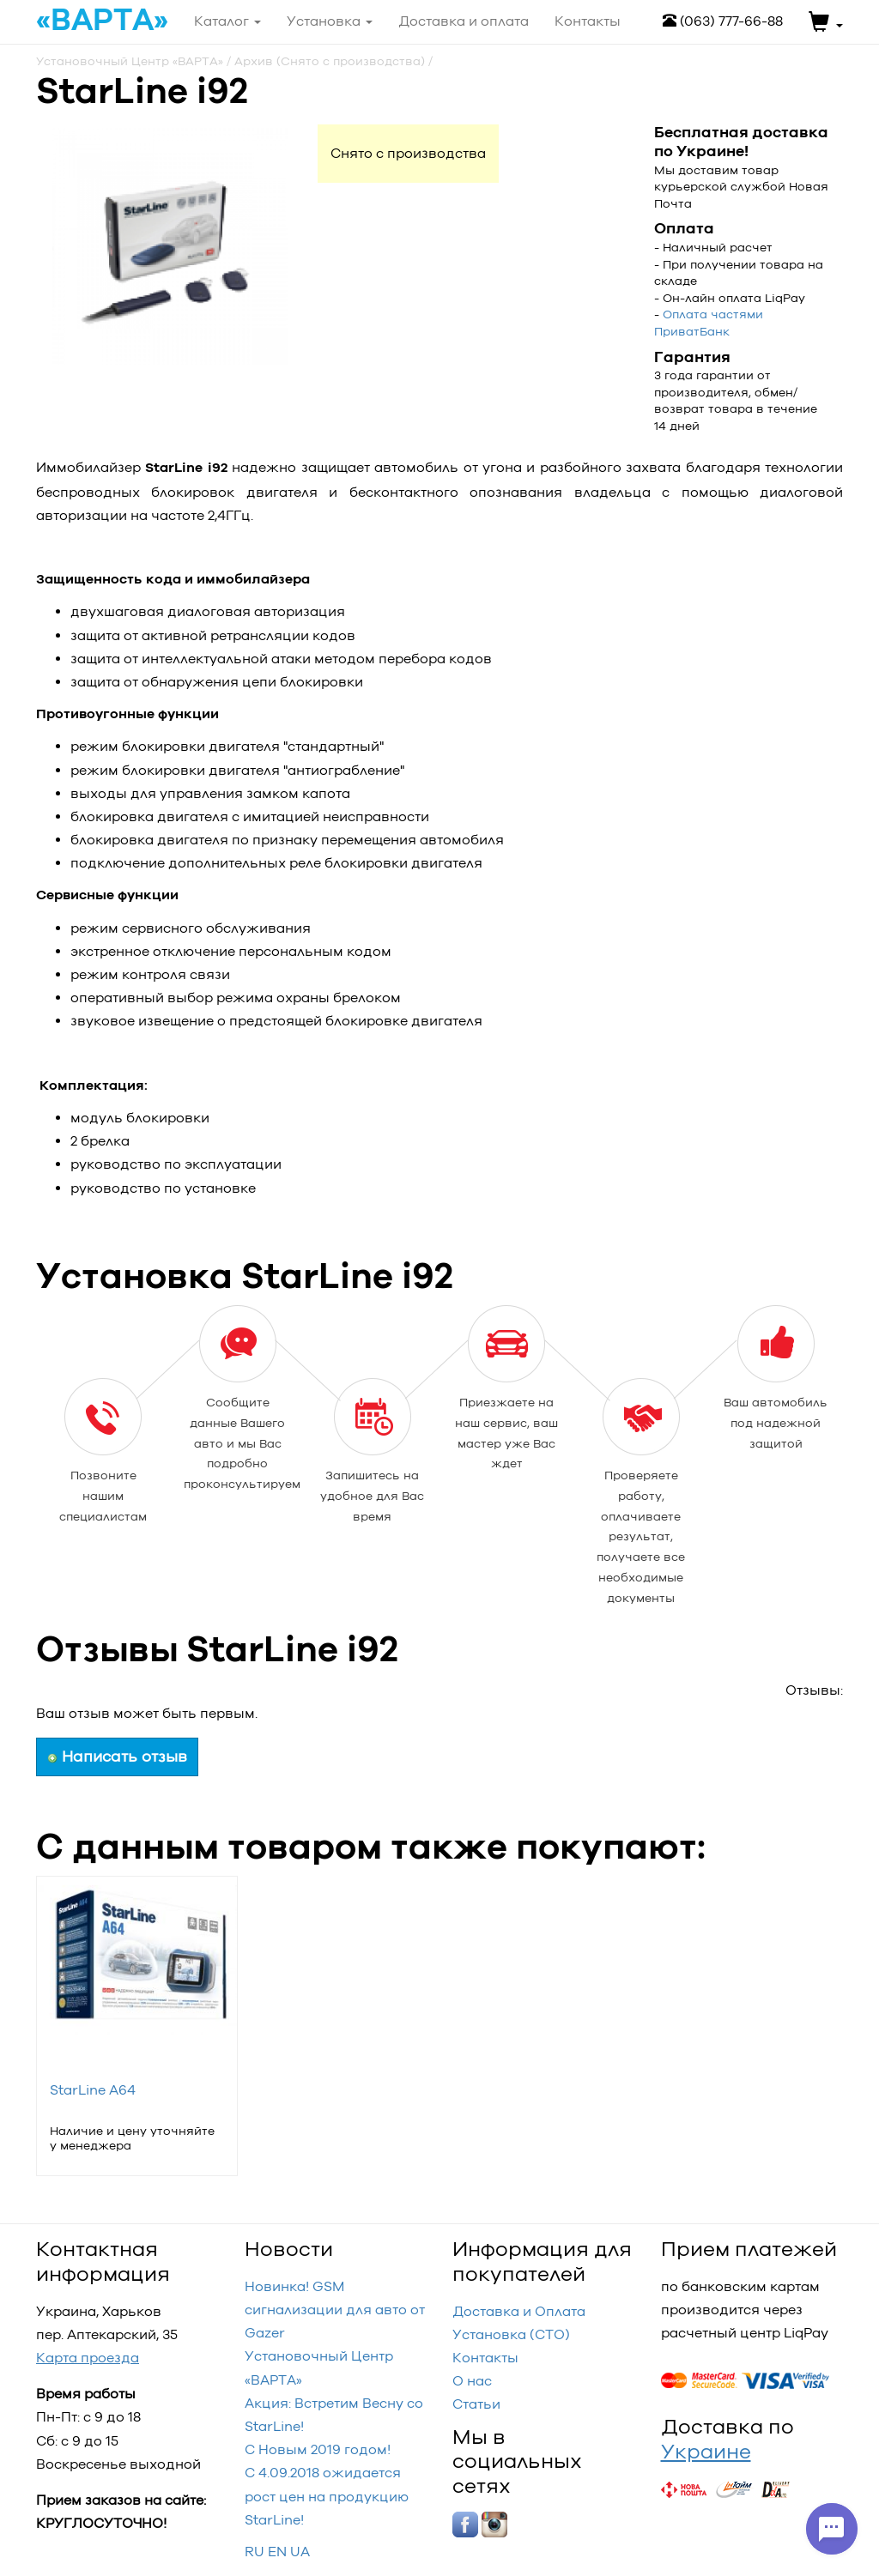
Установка (330, 21)
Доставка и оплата (463, 21)
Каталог (227, 21)
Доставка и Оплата (518, 2311)
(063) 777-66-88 (723, 21)
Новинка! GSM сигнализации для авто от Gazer (335, 2309)
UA (300, 2551)
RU (254, 2551)
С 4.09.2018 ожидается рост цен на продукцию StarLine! (327, 2495)
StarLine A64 (93, 2090)
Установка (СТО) (511, 2334)
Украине (706, 2451)
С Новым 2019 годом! (318, 2449)
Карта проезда (87, 2357)
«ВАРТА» (102, 20)
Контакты (485, 2357)
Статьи (476, 2404)
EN (277, 2551)
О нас (472, 2381)
